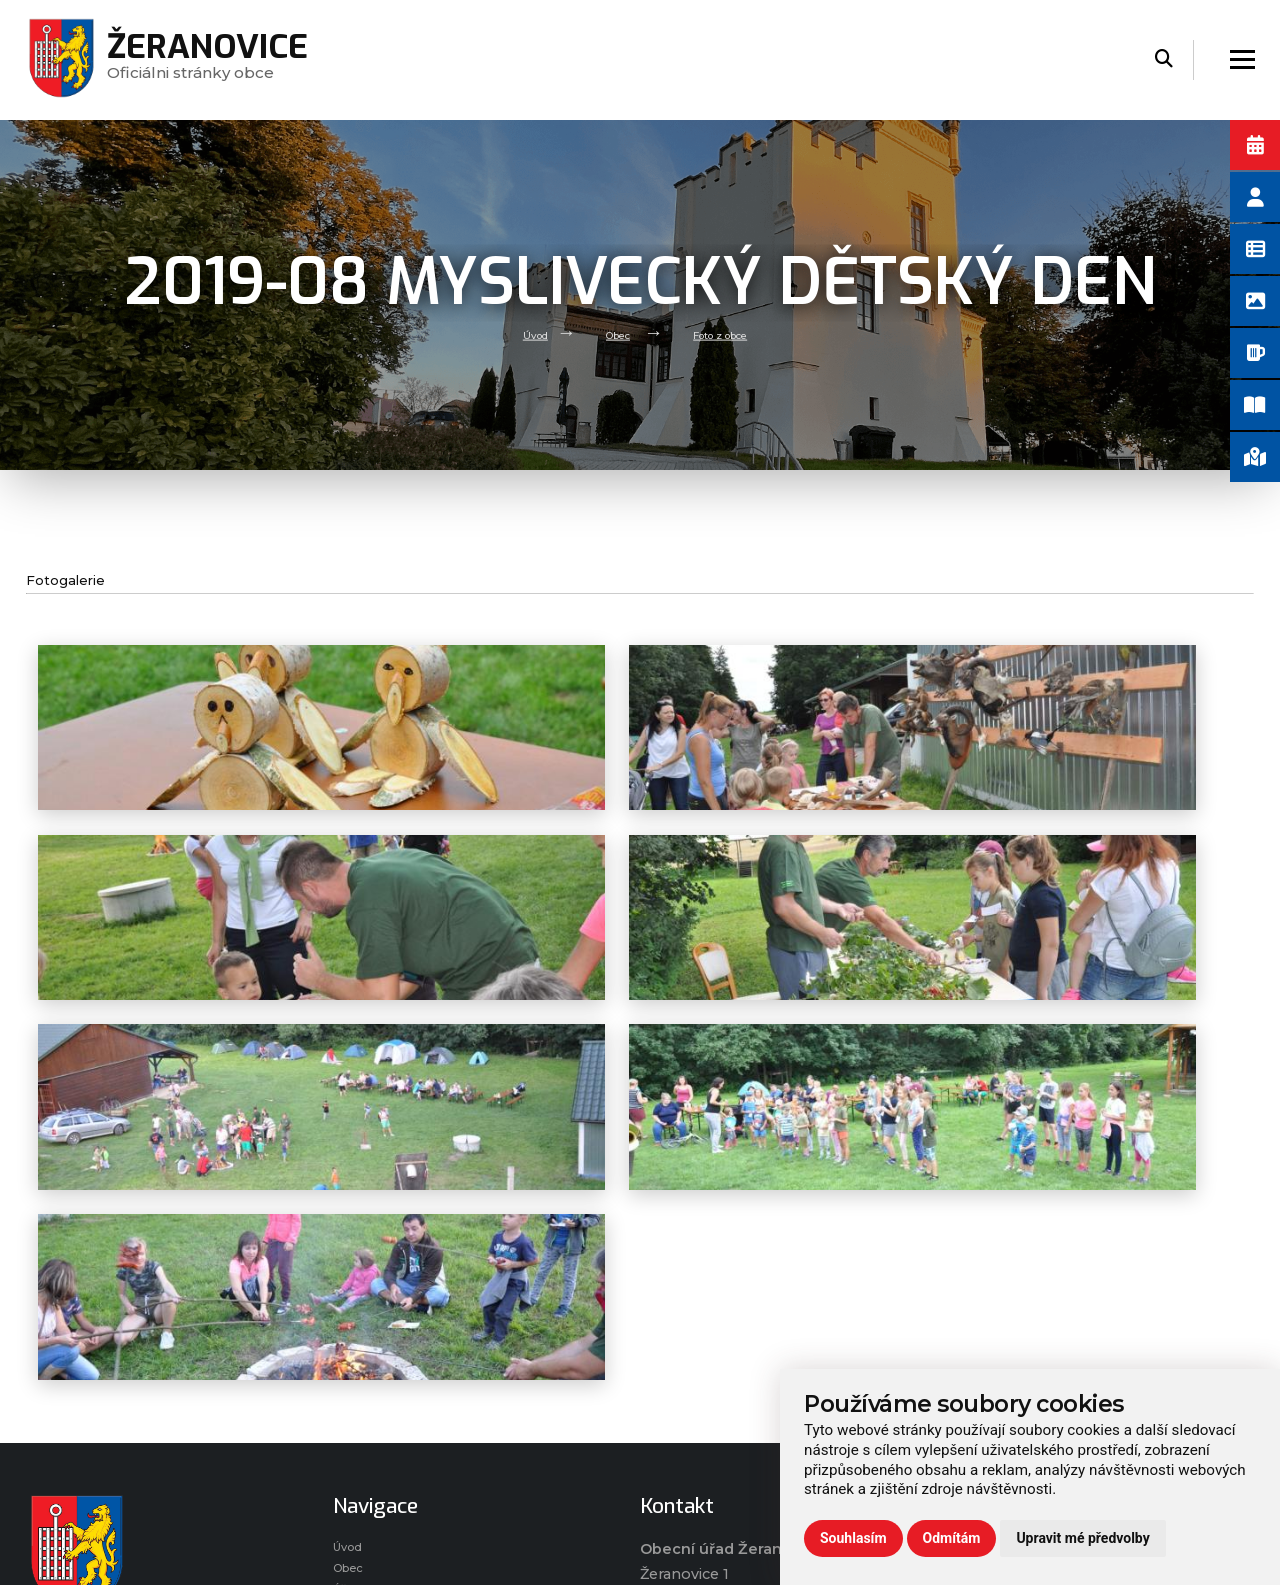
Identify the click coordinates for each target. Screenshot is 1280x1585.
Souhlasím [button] (853, 1538)
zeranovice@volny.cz (733, 1397)
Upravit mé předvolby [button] (1082, 1538)
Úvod (515, 333)
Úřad (350, 1353)
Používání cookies (1014, 1353)
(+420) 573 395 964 (726, 1446)
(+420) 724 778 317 (729, 1421)
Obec (608, 333)
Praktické (367, 1432)
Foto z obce (731, 333)
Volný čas (367, 1379)
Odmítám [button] (952, 1538)
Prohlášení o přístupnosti (1042, 1300)
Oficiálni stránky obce (217, 59)
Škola (353, 1406)
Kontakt (363, 1459)
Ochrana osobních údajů (1037, 1326)
